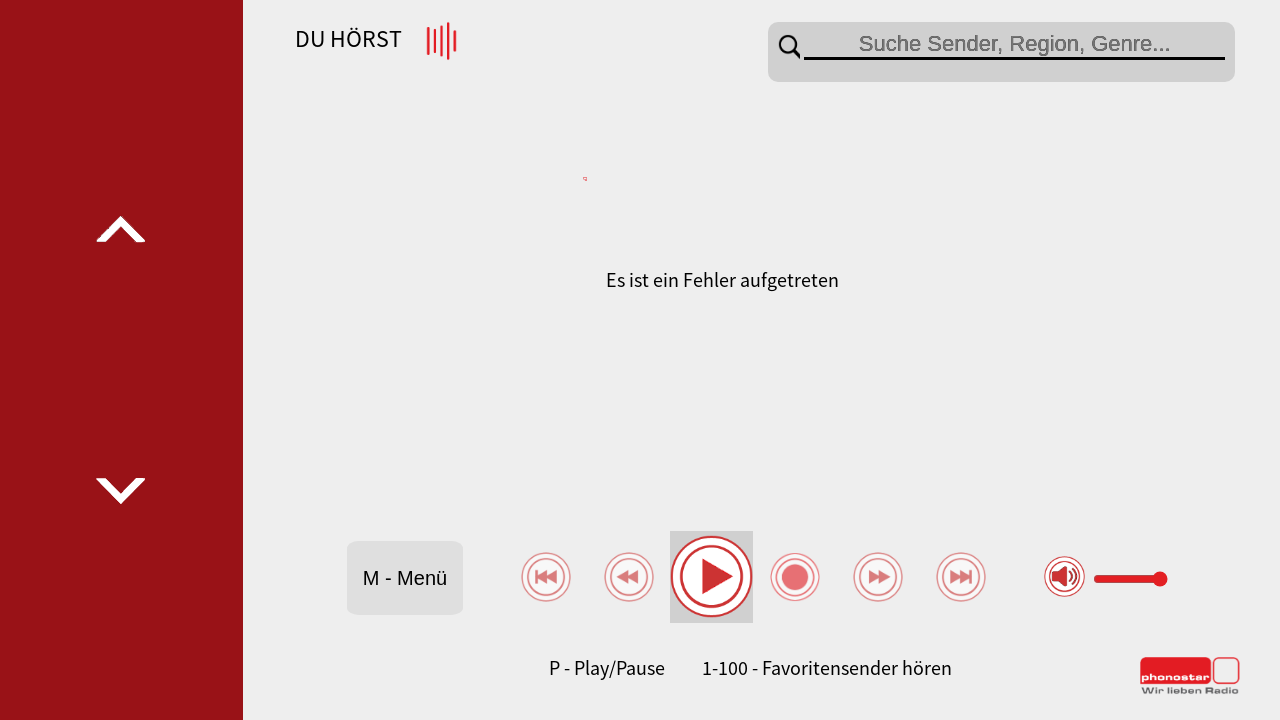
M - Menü (405, 578)
